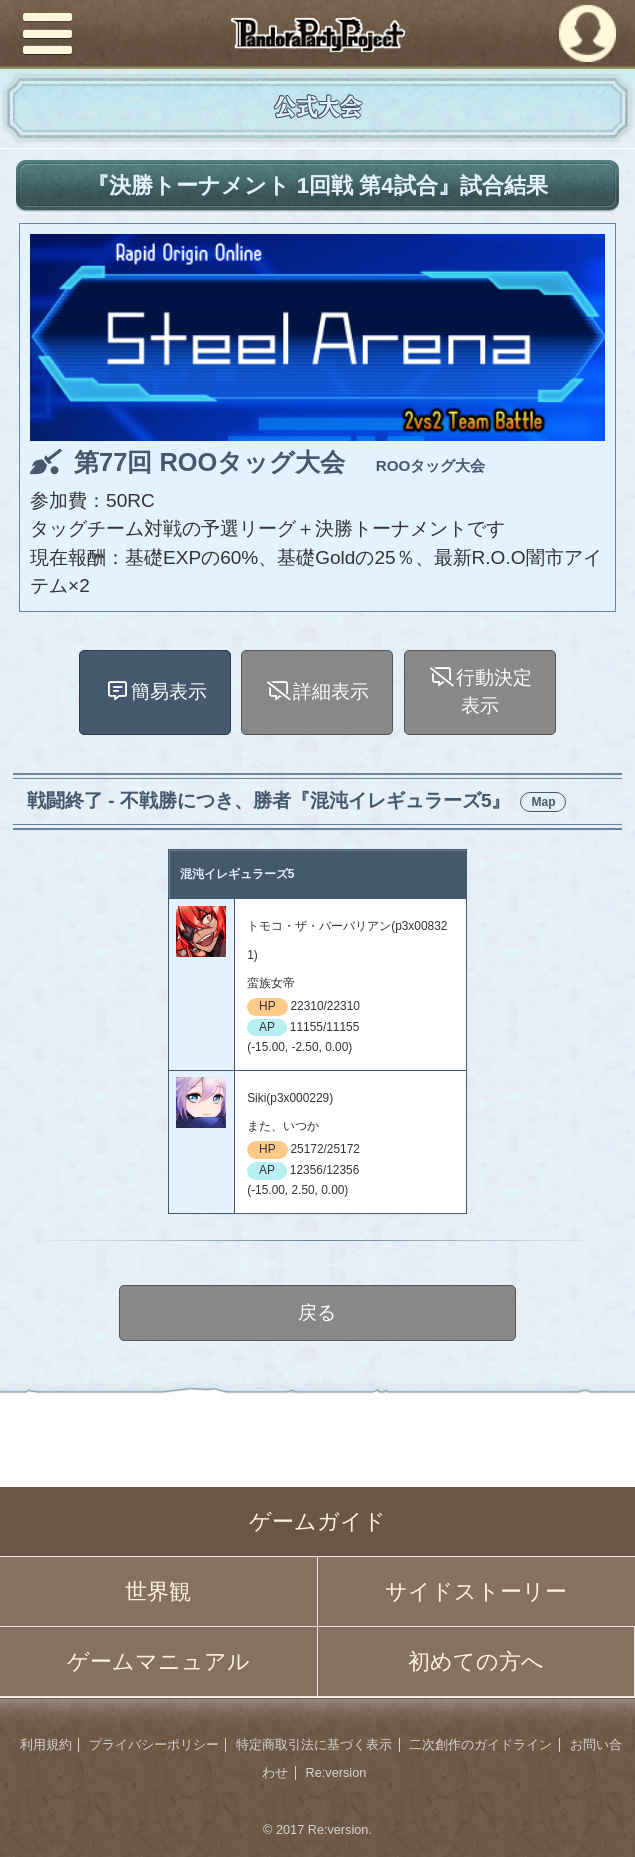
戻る (318, 1312)
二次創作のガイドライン (480, 1745)
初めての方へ (476, 1661)
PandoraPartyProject (317, 35)
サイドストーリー (476, 1591)
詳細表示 (332, 691)
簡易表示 (169, 691)
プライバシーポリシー (154, 1745)
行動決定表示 (494, 692)
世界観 (158, 1591)
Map (543, 802)
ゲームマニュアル (158, 1661)
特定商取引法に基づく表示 (314, 1745)
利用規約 (46, 1745)
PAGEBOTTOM (597, 1816)
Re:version (336, 1773)
